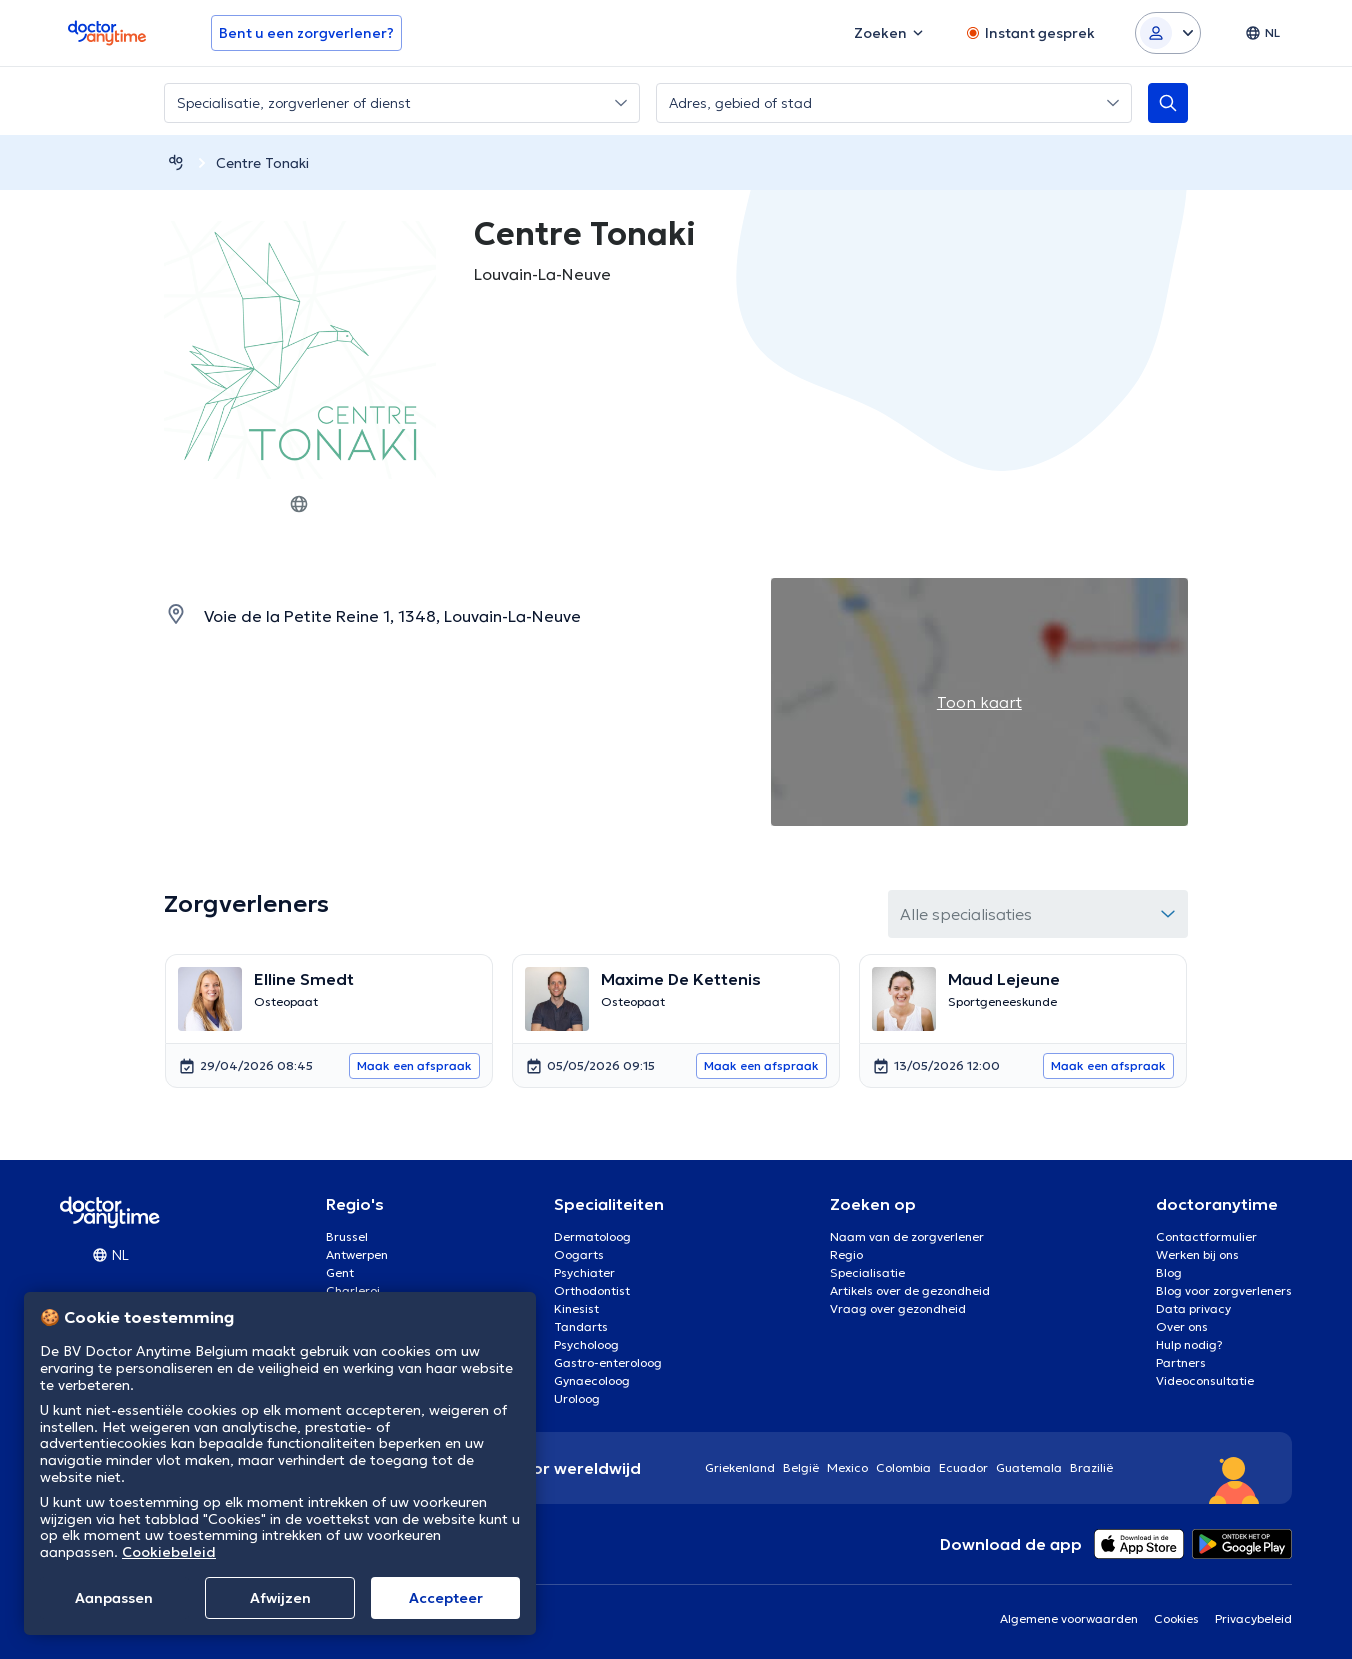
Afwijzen (280, 1598)
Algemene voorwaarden (1069, 1618)
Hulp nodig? (1189, 1344)
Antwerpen (357, 1254)
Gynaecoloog (592, 1380)
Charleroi (353, 1290)
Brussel (347, 1236)
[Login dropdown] (1168, 33)
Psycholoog (586, 1344)
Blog (1169, 1272)
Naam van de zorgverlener (907, 1236)
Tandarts (581, 1326)
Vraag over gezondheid (898, 1308)
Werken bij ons (1197, 1254)
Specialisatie (867, 1272)
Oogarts (579, 1254)
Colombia (903, 1467)
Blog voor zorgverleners (1224, 1290)
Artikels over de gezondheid (910, 1290)
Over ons (1182, 1326)
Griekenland (740, 1467)
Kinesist (576, 1308)
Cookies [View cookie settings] (1176, 1618)
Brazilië (1091, 1467)
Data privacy (1193, 1308)
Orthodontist (592, 1290)
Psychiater (584, 1272)
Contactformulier (1206, 1236)
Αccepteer (446, 1598)
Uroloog (577, 1398)
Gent (340, 1272)
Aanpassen (114, 1598)
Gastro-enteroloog (608, 1362)
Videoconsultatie (1205, 1380)
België (801, 1467)
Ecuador (963, 1467)
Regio (846, 1254)
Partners (1181, 1362)
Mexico (847, 1467)
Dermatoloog (592, 1236)
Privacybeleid (1253, 1618)
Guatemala (1029, 1467)
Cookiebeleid (169, 1552)
